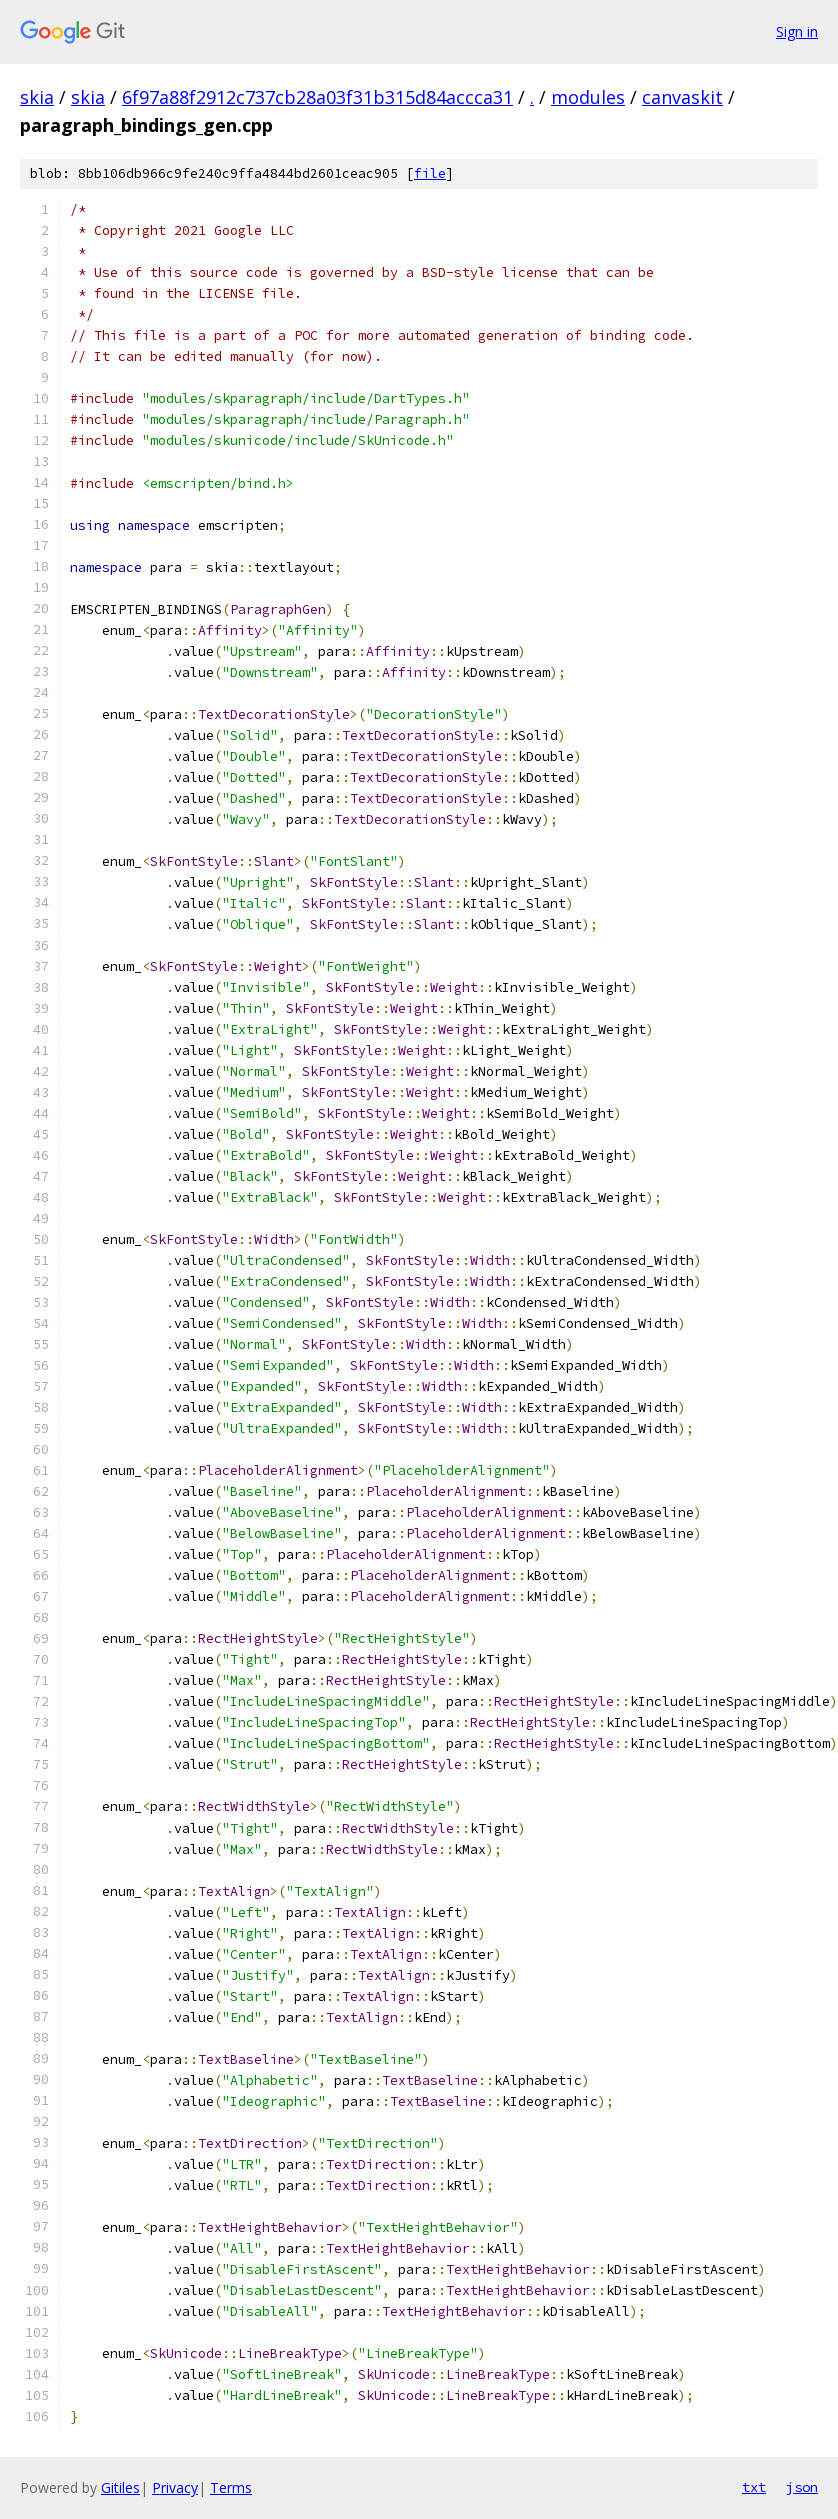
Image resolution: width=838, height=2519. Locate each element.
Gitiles (120, 2487)
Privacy (175, 2487)
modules (588, 97)
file (430, 173)
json (802, 2487)
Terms (231, 2487)
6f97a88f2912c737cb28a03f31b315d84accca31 (317, 97)
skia (37, 97)
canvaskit (682, 97)
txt (754, 2487)
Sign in (797, 31)
